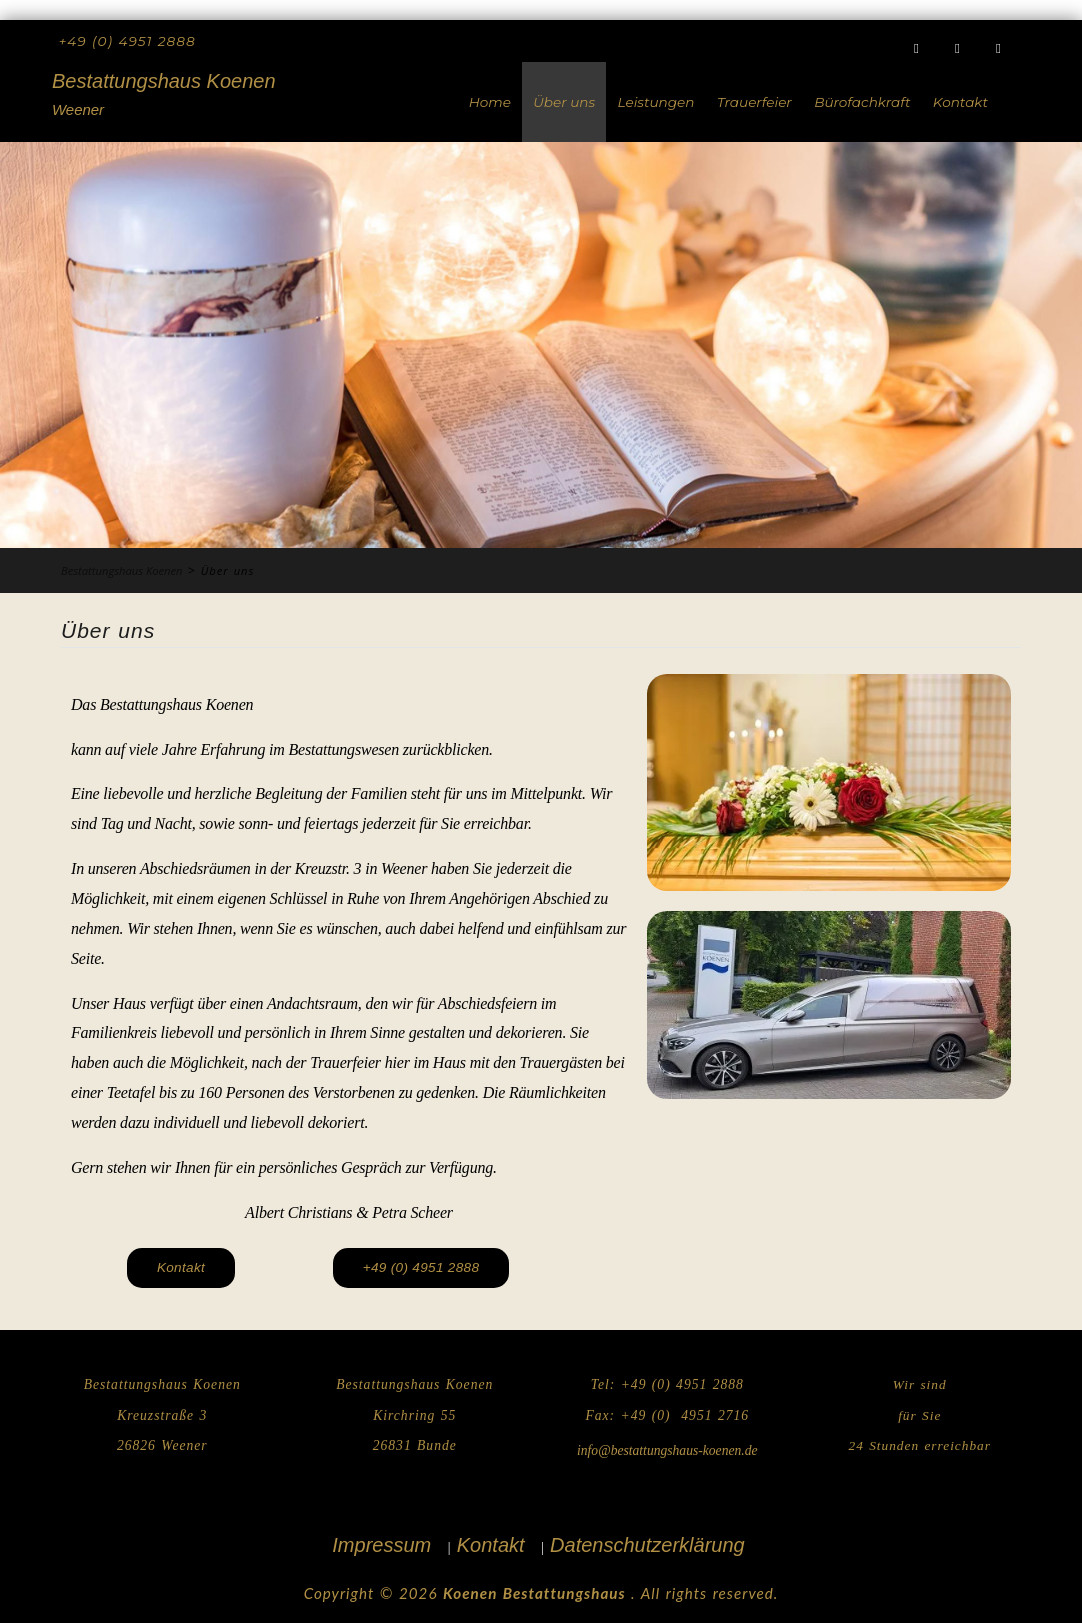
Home (490, 102)
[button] (421, 1268)
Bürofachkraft (862, 102)
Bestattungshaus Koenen (164, 81)
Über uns (564, 102)
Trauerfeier (754, 102)
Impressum (381, 1545)
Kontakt (960, 102)
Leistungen (656, 102)
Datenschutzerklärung (647, 1545)
